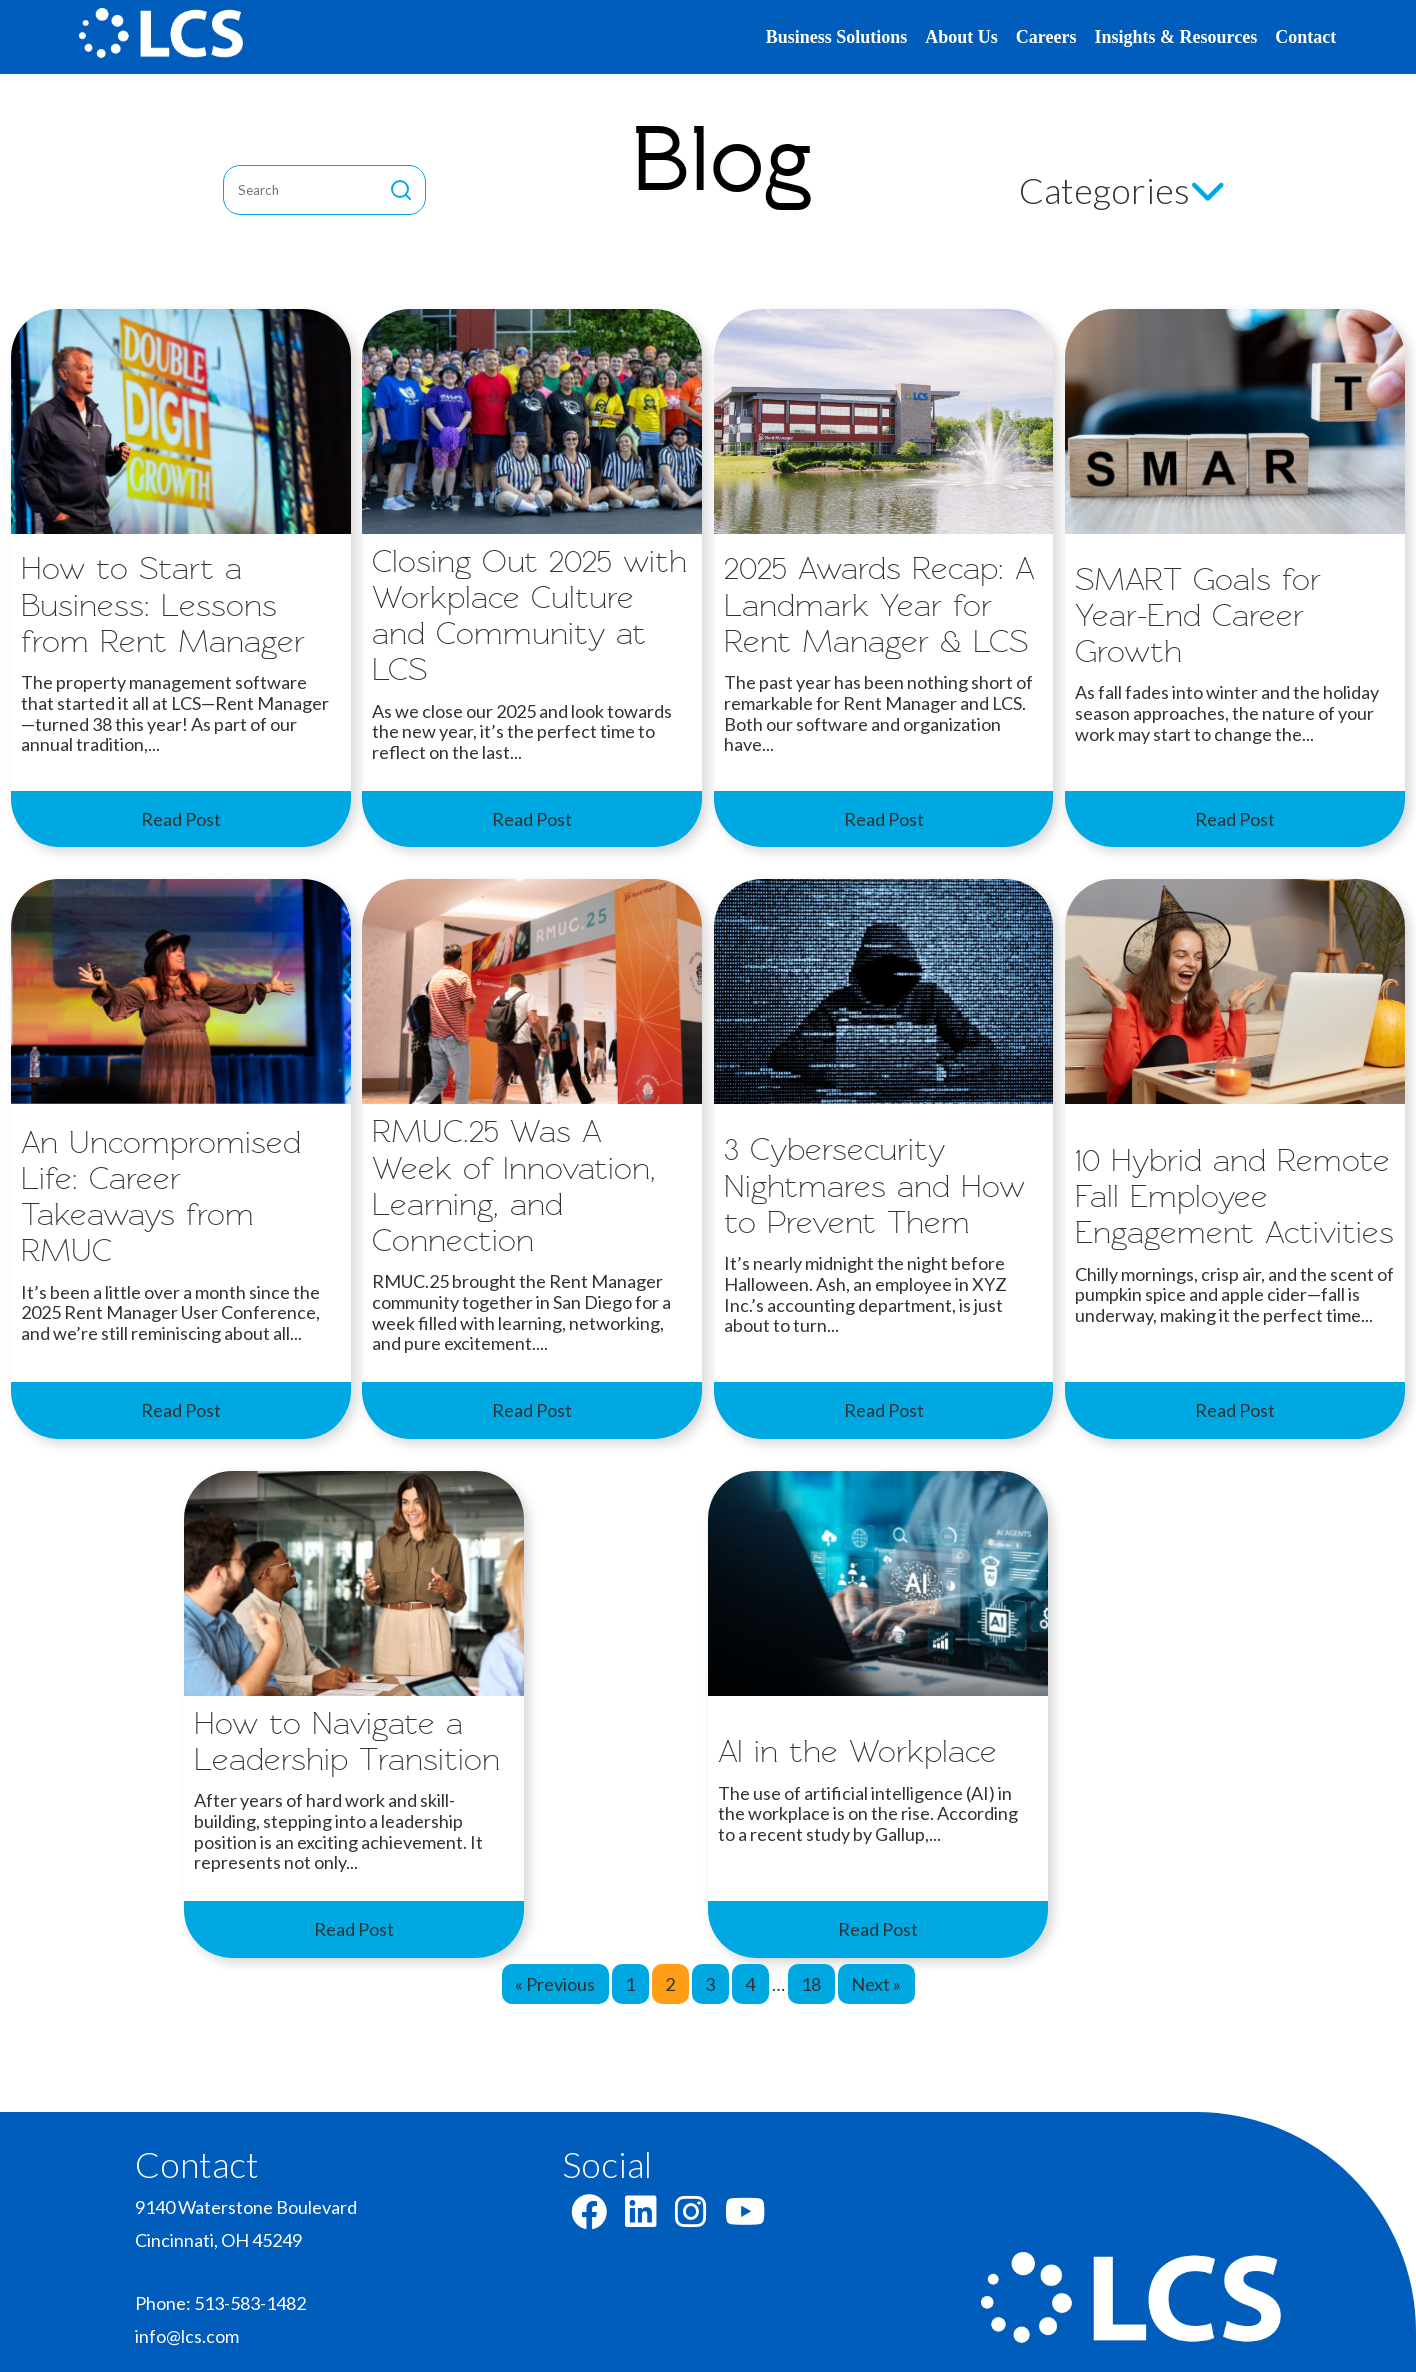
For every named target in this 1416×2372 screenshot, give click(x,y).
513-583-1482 (250, 2303)
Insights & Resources (1176, 37)
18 (811, 1984)
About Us (961, 37)
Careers (1046, 37)
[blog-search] (312, 190)
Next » (876, 1984)
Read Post (181, 819)
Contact (1305, 37)
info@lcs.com (187, 2336)
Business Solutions (837, 37)
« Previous (555, 1984)
